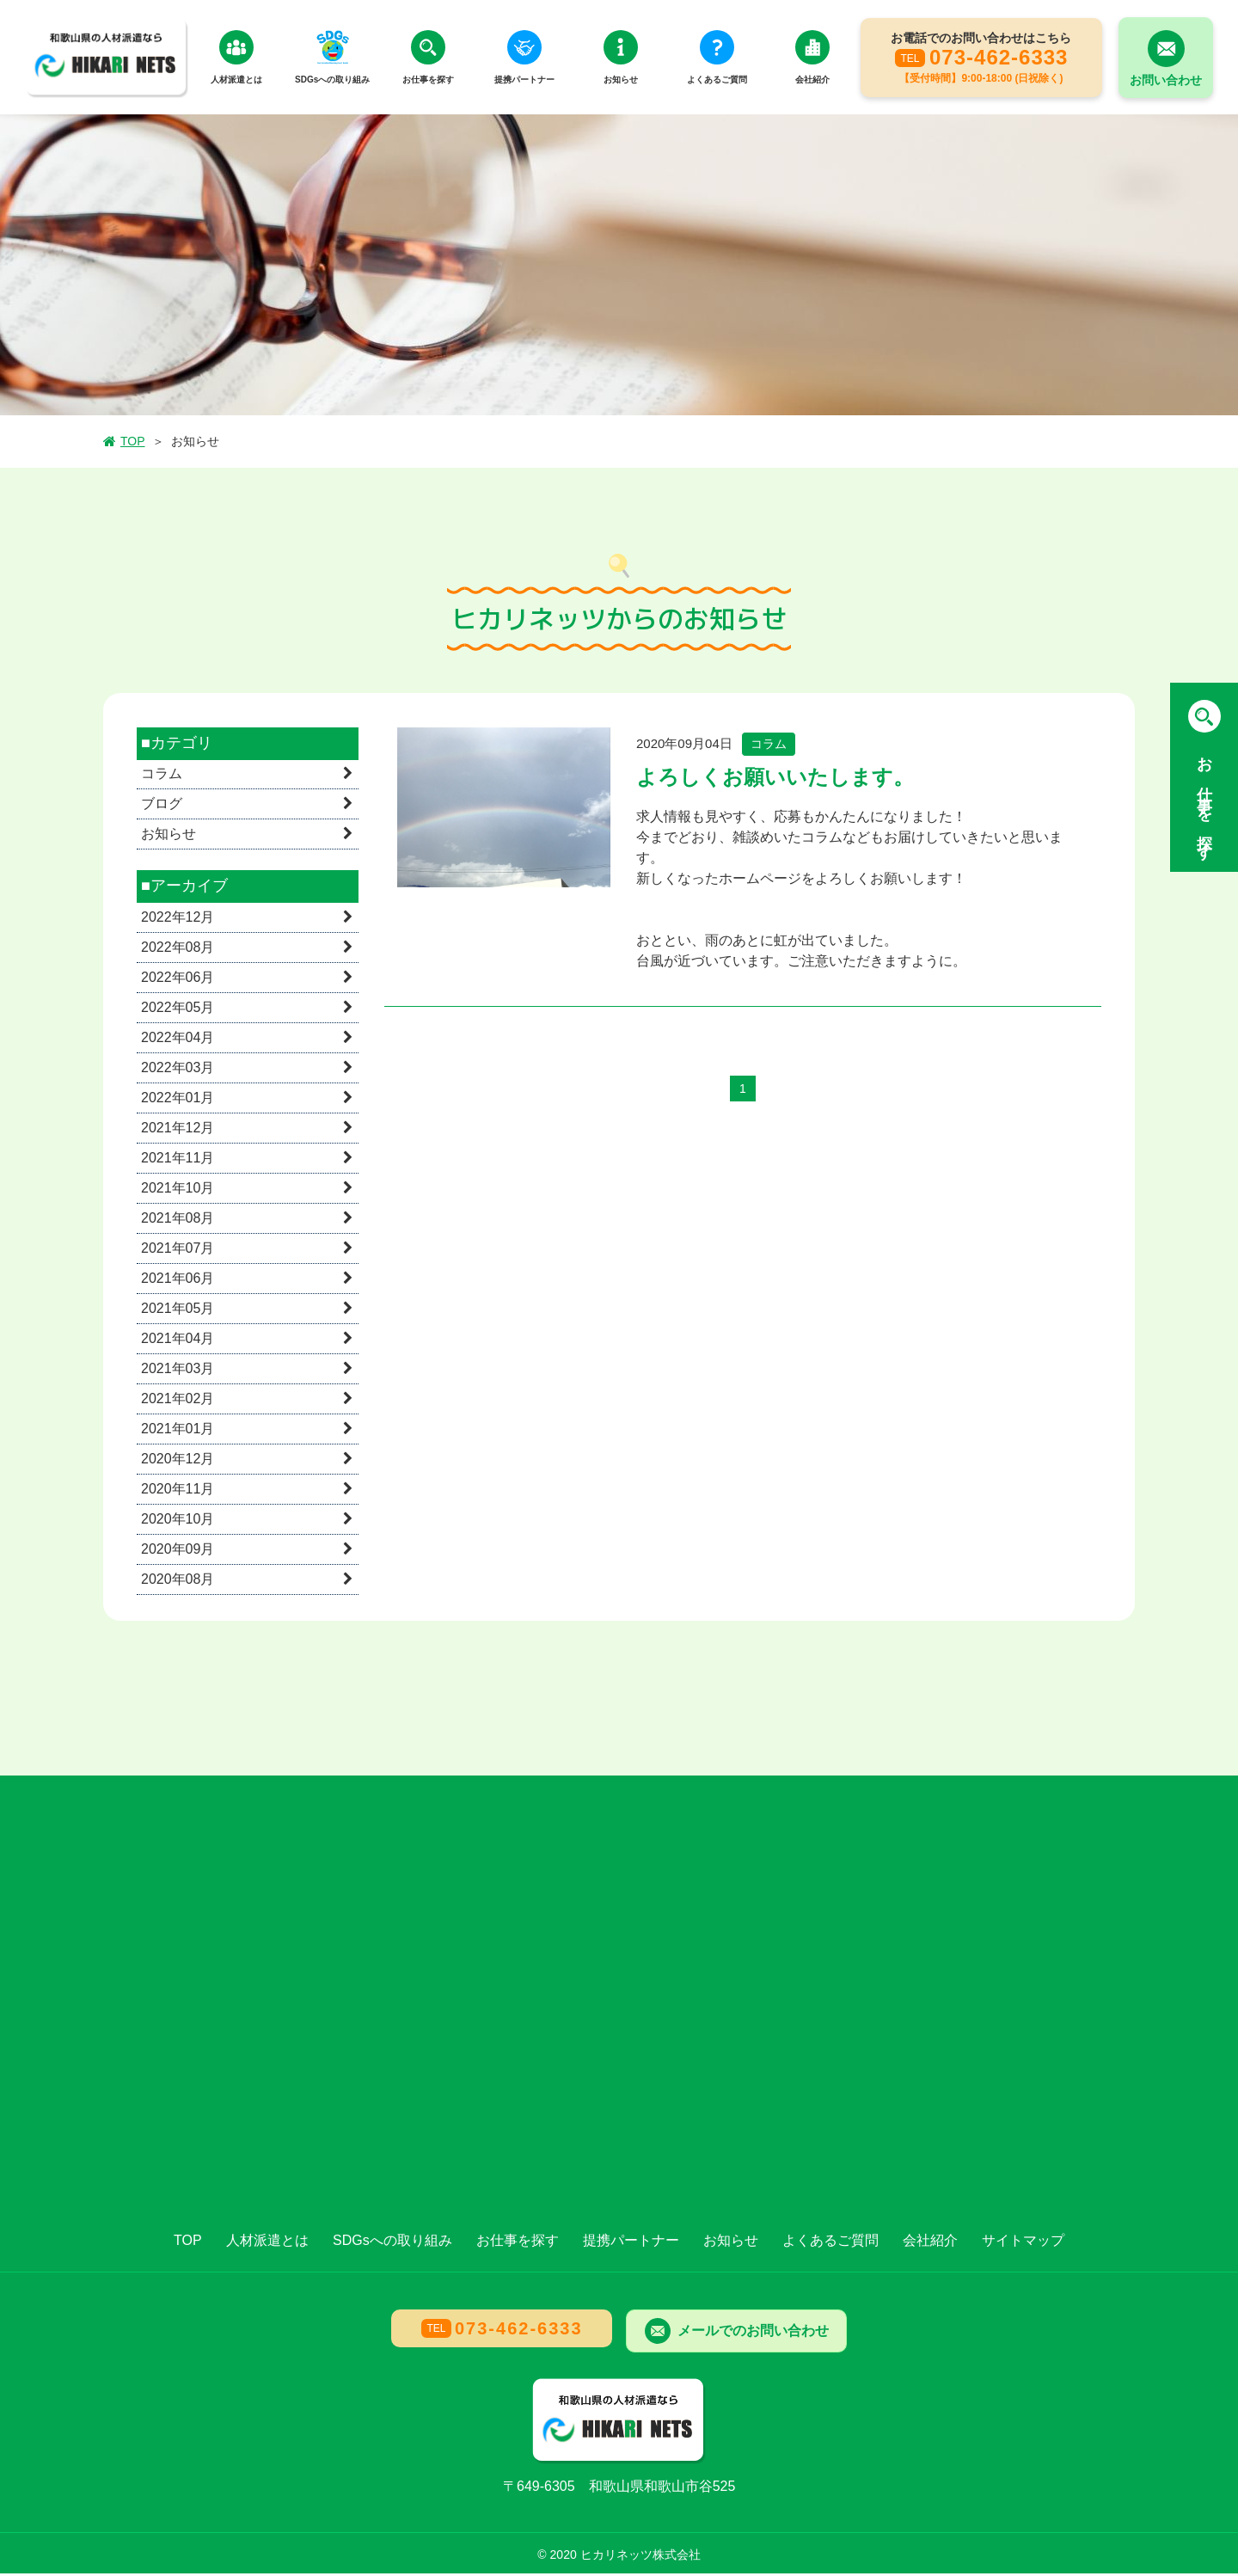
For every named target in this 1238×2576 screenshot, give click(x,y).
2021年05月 (177, 1310)
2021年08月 (177, 1220)
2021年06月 (177, 1280)
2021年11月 (177, 1160)
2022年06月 (177, 979)
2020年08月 (177, 1581)
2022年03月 (177, 1070)
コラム (161, 777)
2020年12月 (177, 1461)
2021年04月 (177, 1341)
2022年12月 (177, 919)
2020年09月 (177, 1551)
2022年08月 (177, 949)
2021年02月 (177, 1401)
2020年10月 (177, 1521)
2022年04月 (177, 1040)
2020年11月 (177, 1491)
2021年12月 (177, 1130)
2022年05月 (177, 1010)
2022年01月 (177, 1100)
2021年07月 (177, 1250)
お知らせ (168, 837)
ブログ (161, 807)
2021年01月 (177, 1431)
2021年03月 (177, 1371)
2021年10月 (177, 1190)
